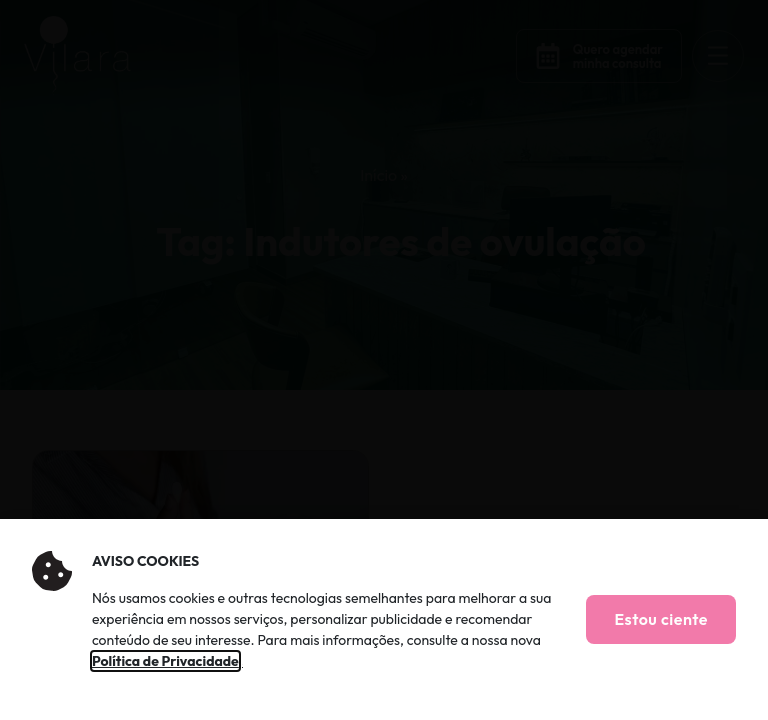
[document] (384, 360)
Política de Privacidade (165, 661)
